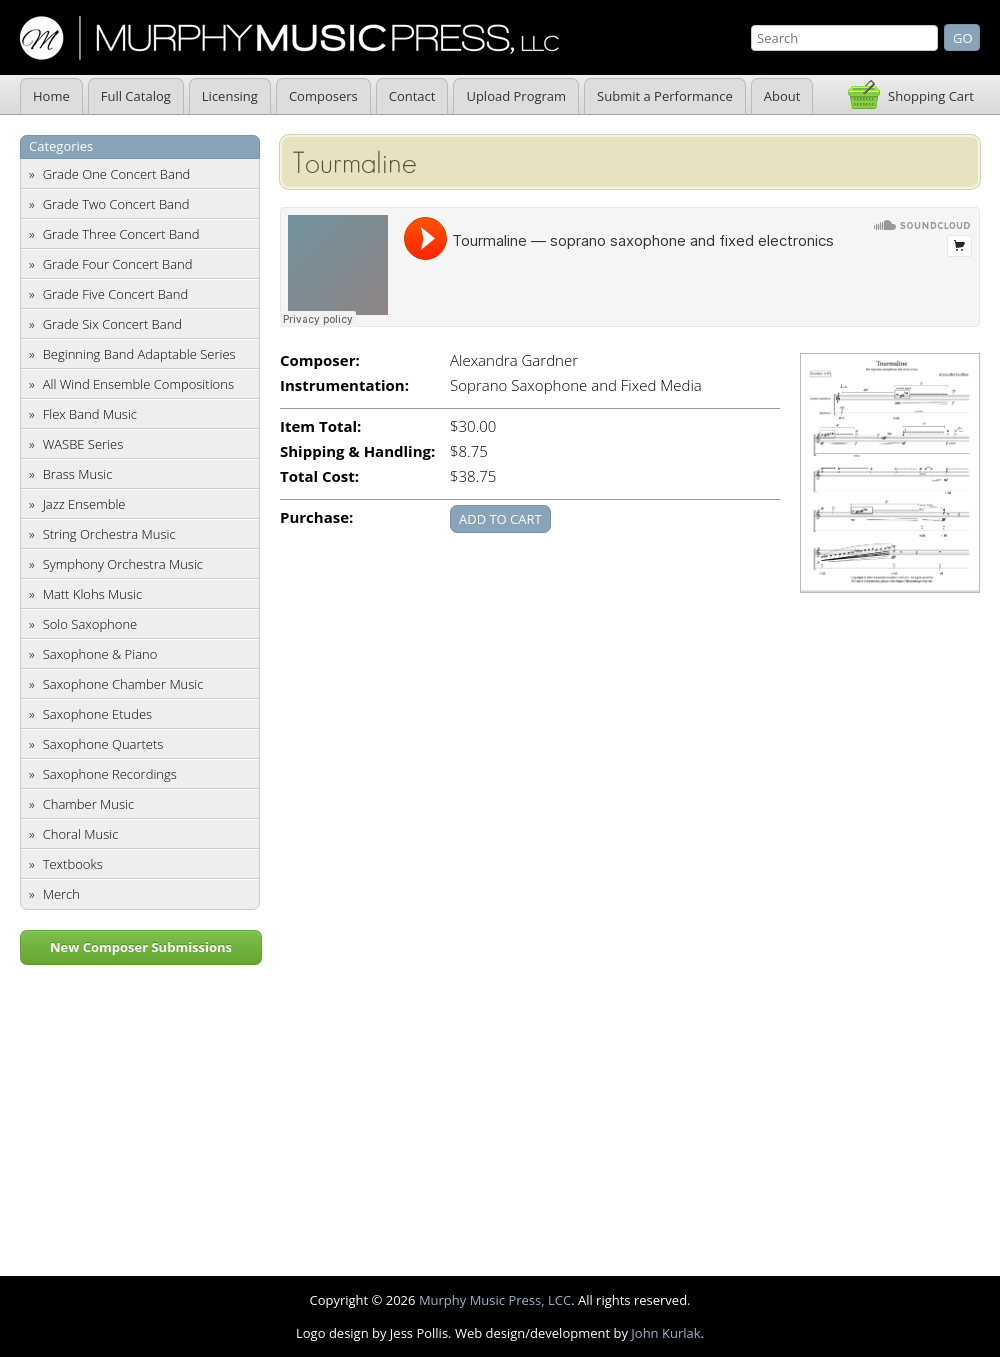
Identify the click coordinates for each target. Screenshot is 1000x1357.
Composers (323, 96)
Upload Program (516, 96)
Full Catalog (136, 96)
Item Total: (320, 426)
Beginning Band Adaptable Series (139, 354)
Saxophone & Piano (100, 654)
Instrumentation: (344, 385)
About (782, 96)
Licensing (230, 96)
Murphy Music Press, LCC (495, 1300)
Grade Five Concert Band (115, 294)
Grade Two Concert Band (116, 204)
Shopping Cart (931, 96)
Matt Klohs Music (92, 594)
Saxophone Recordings (110, 774)
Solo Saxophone (90, 624)
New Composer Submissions (141, 947)
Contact (412, 96)
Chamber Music (89, 804)
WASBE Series (83, 444)
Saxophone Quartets (103, 744)
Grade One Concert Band (117, 174)
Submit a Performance (665, 96)
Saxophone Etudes (97, 714)
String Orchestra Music (109, 534)
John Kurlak (665, 1333)
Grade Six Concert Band (112, 324)
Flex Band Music (90, 414)
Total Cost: (319, 476)
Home (51, 96)
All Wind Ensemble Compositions (138, 384)
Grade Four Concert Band (118, 264)
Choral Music (81, 834)
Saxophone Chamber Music (123, 684)
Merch (61, 894)
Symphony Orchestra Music (123, 564)
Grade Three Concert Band (121, 234)
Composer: (320, 360)
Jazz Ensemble (84, 504)
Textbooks (73, 864)
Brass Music (78, 474)
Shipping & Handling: (357, 451)
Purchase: (316, 517)
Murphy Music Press (289, 38)
